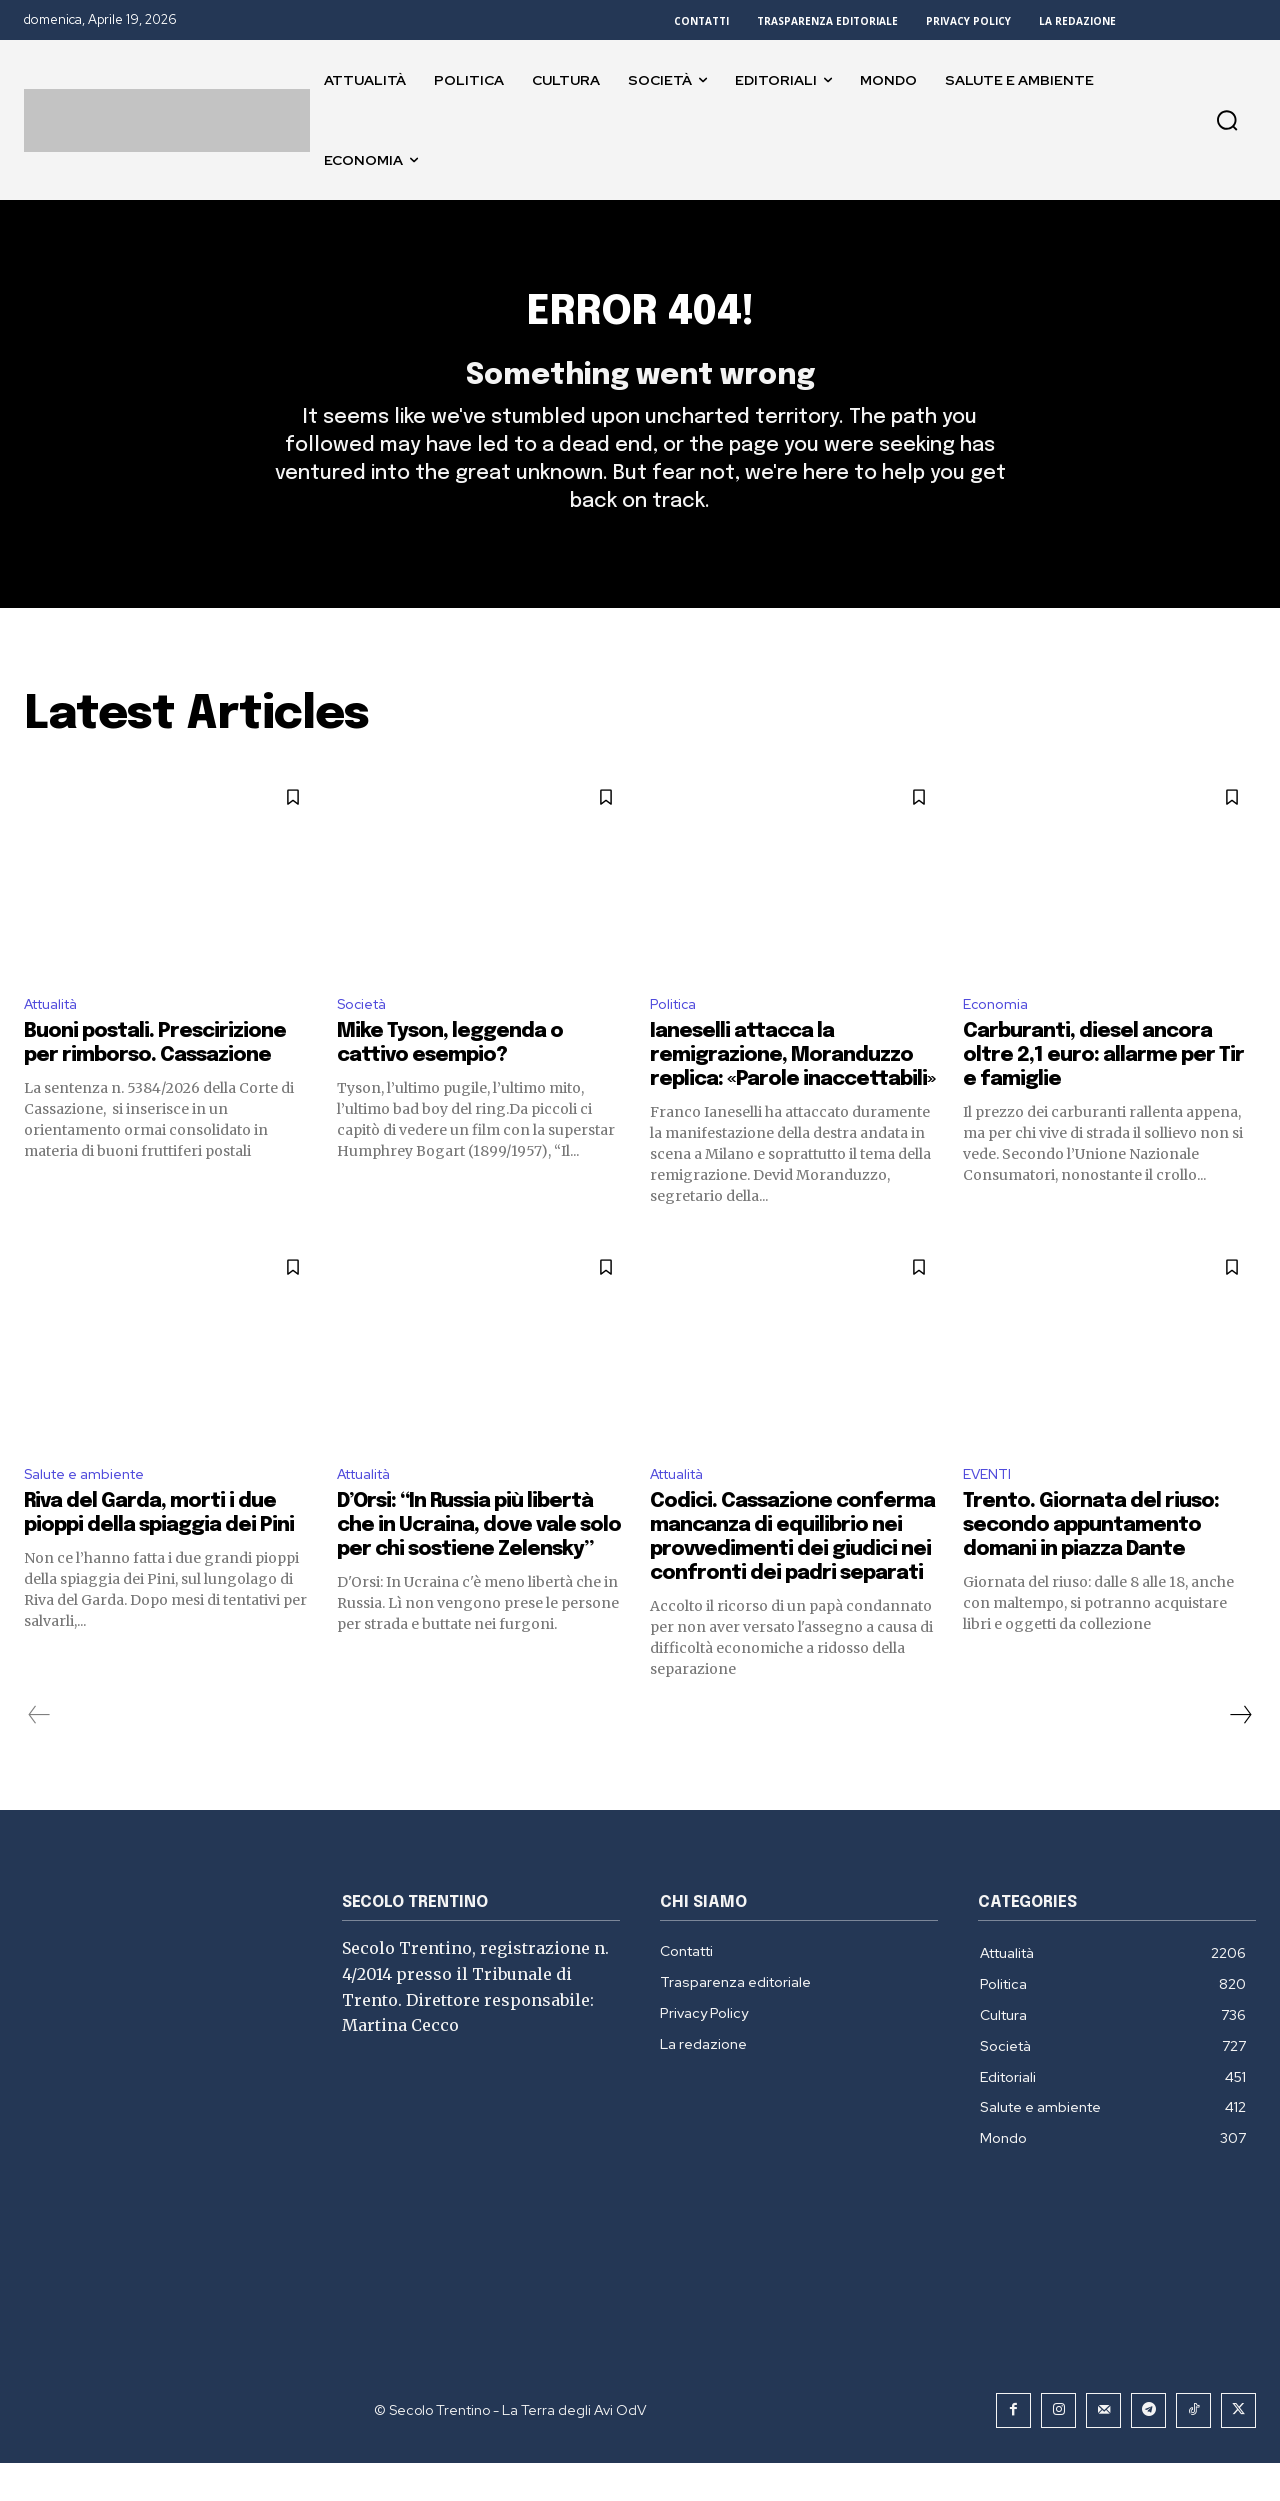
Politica (676, 1037)
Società (366, 1037)
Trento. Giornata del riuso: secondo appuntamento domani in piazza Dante (1091, 1563)
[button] (1227, 120)
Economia (998, 1037)
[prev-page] (39, 1753)
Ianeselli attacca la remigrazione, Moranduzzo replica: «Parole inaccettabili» (792, 1090)
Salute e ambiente (92, 1511)
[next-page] (1240, 1753)
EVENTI (990, 1511)
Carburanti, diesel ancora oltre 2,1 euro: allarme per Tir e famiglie (1103, 1090)
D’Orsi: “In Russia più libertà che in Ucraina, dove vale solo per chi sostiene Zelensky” (479, 1563)
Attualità (57, 1037)
